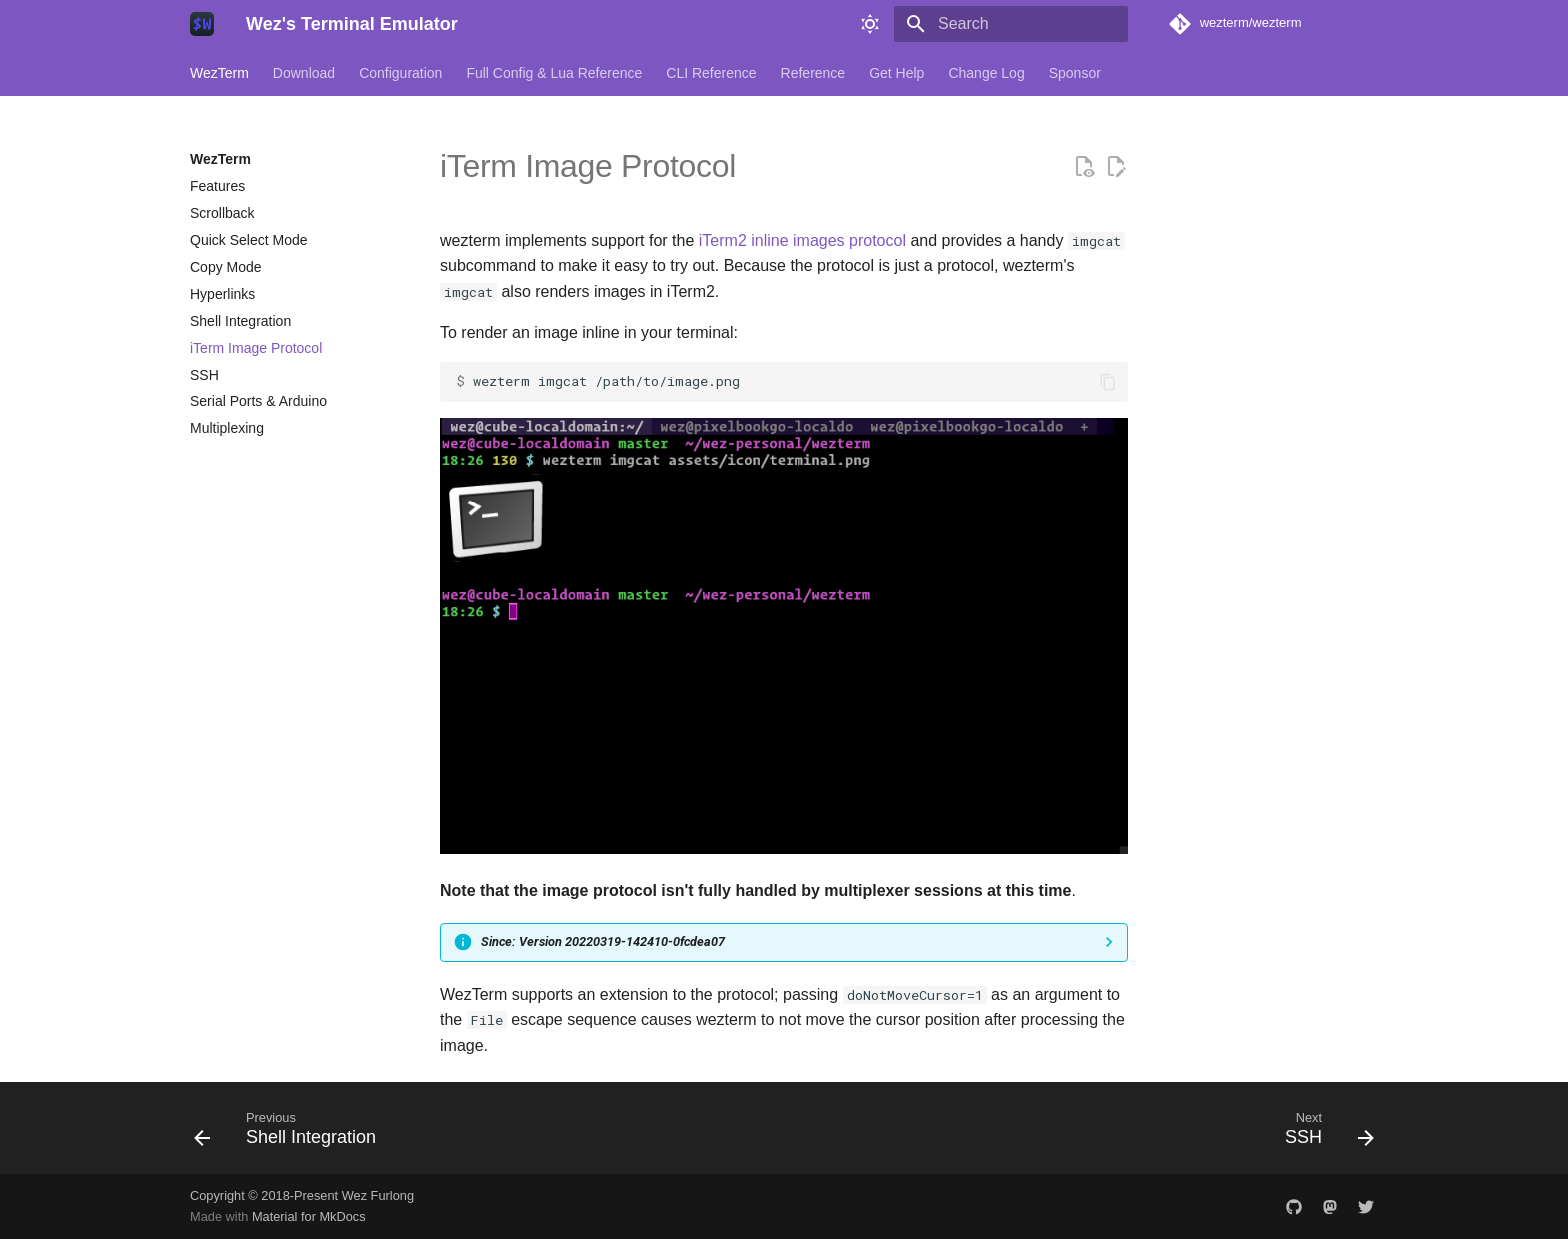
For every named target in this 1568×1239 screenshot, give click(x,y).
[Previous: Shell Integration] (291, 1134)
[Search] (1011, 24)
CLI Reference (711, 73)
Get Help (896, 73)
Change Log (986, 73)
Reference (813, 73)
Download (304, 73)
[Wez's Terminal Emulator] (202, 24)
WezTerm (219, 73)
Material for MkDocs (309, 1216)
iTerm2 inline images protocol (802, 240)
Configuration (400, 73)
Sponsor (1075, 73)
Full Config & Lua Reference (554, 73)
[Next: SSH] (1323, 1134)
